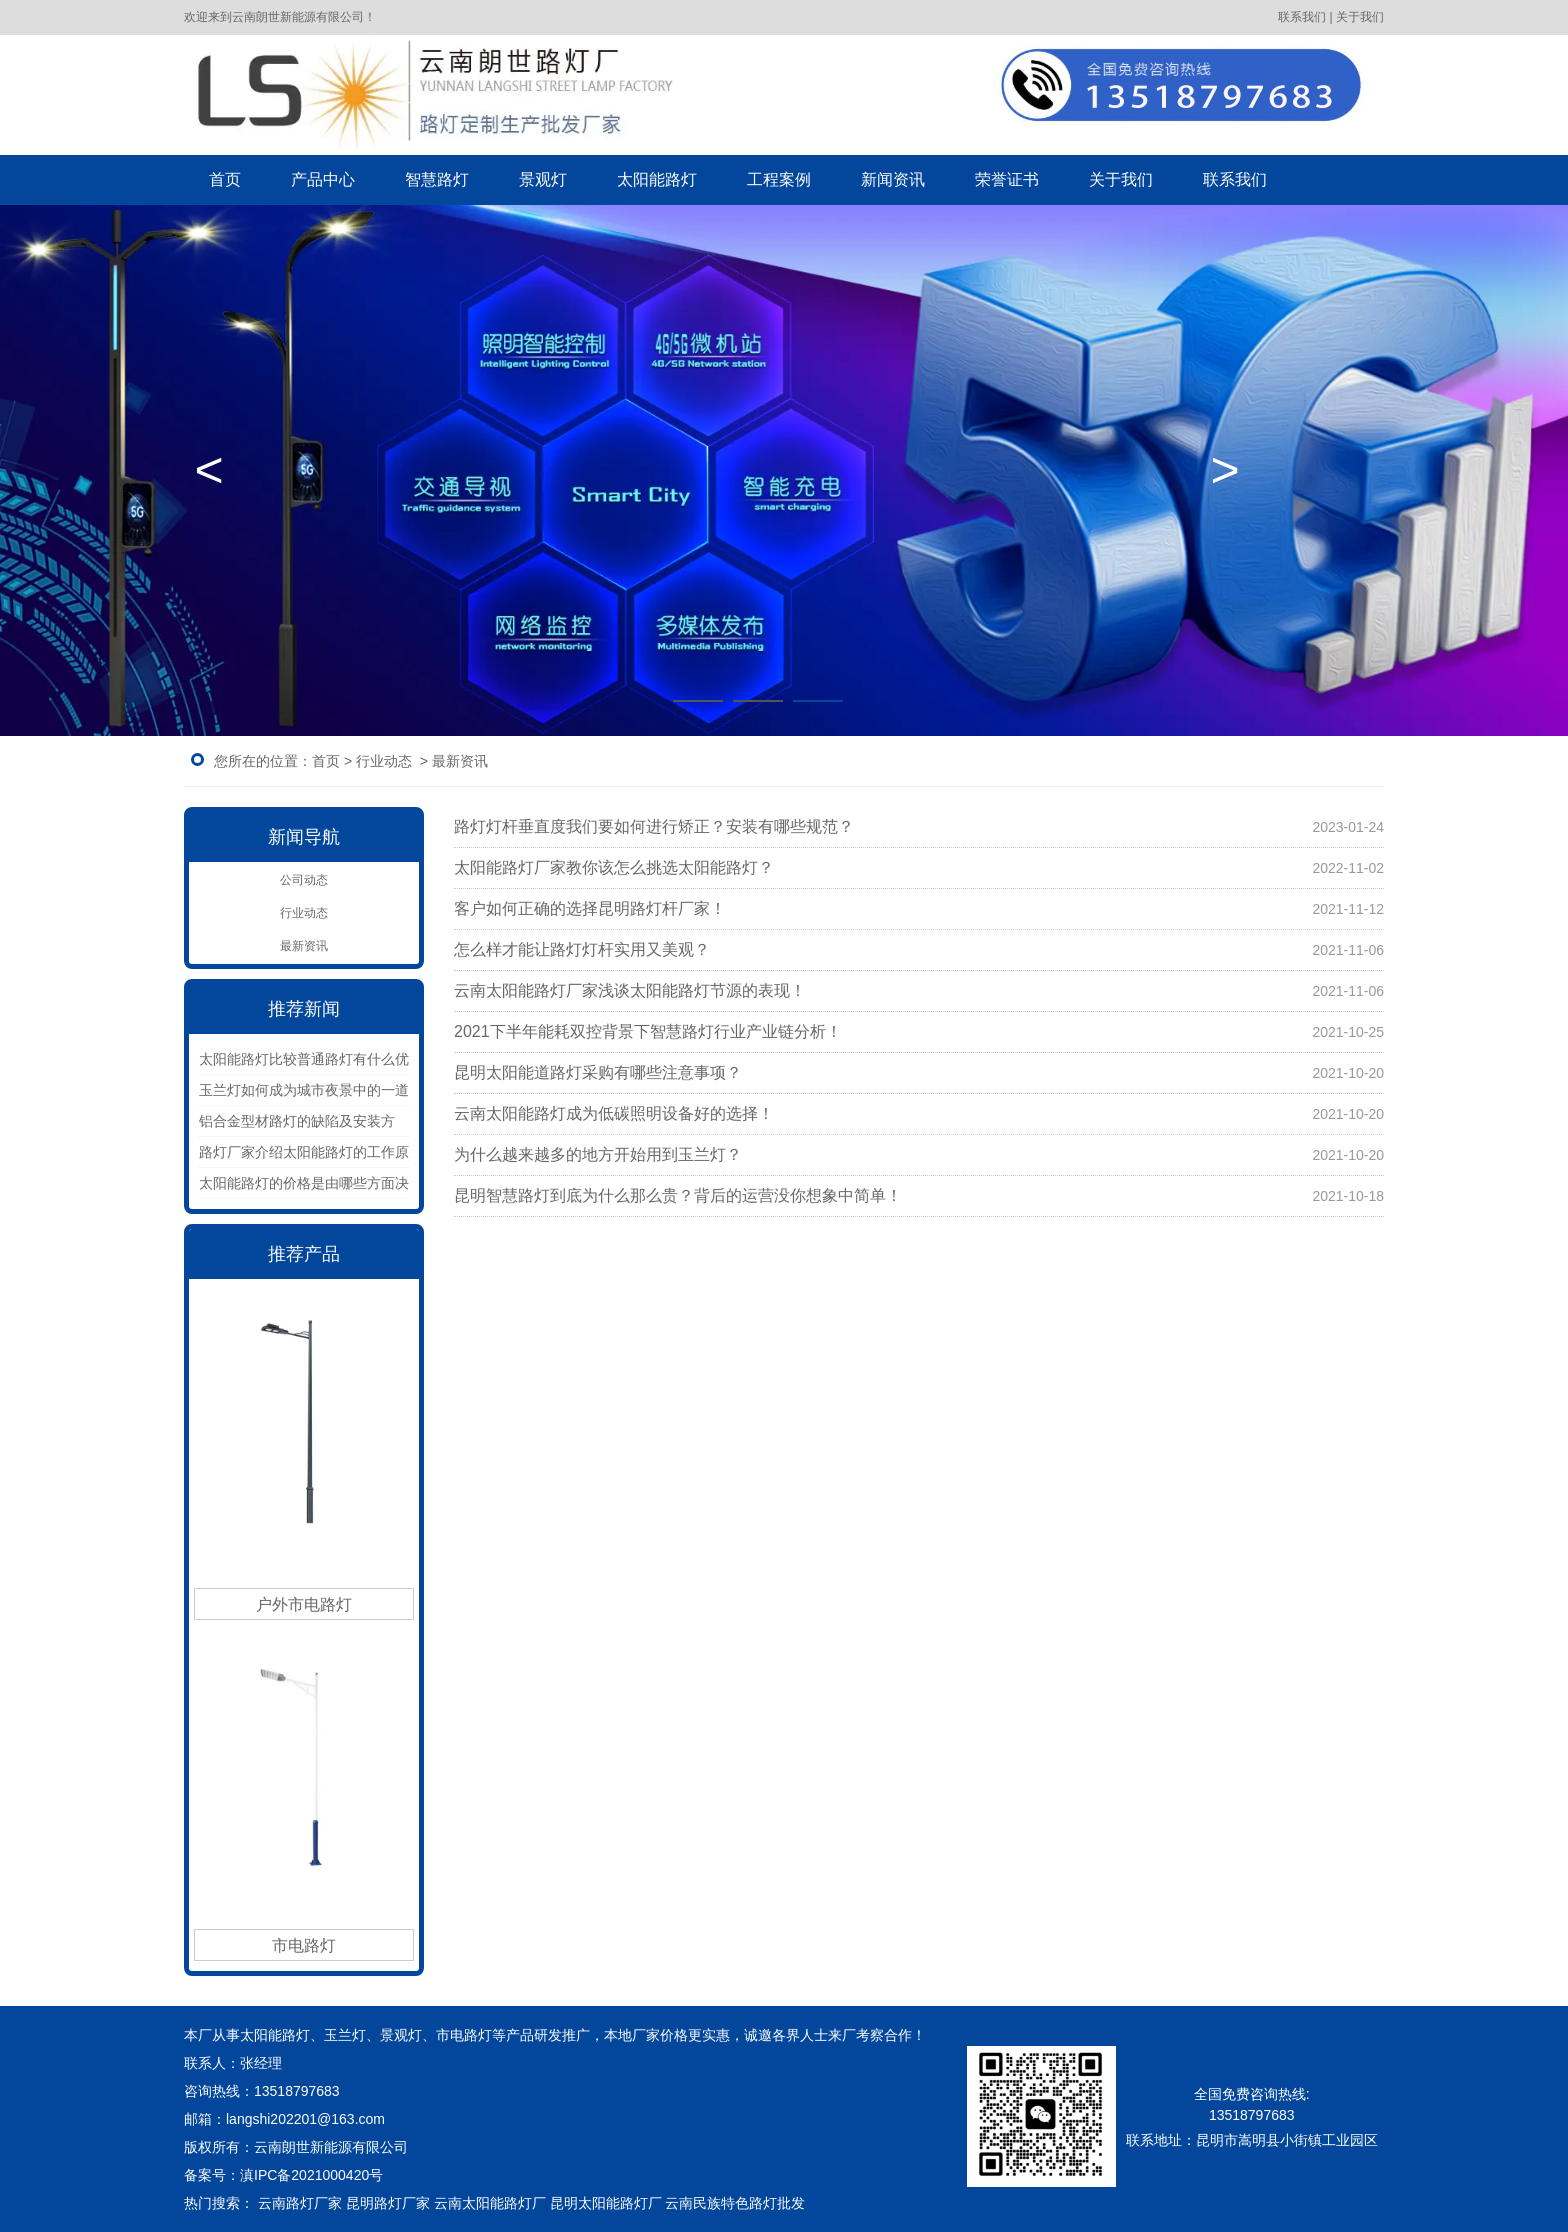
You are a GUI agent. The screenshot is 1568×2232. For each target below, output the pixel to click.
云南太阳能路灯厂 (490, 2203)
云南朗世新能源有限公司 (333, 2147)
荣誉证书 (1007, 179)
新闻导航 (304, 837)
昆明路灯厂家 (388, 2203)
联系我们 (1235, 179)
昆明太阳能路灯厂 (606, 2203)
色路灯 (770, 2203)
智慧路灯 (437, 179)
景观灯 (543, 179)
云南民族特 (700, 2203)
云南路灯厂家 (300, 2203)
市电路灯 (464, 2035)
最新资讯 (304, 946)
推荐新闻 (304, 1009)
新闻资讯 (893, 179)
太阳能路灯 (657, 179)
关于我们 (1121, 179)
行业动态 (384, 761)
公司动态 (304, 880)
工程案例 (779, 179)
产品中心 (323, 179)
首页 (225, 179)
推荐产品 (304, 1254)
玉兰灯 (345, 2035)
